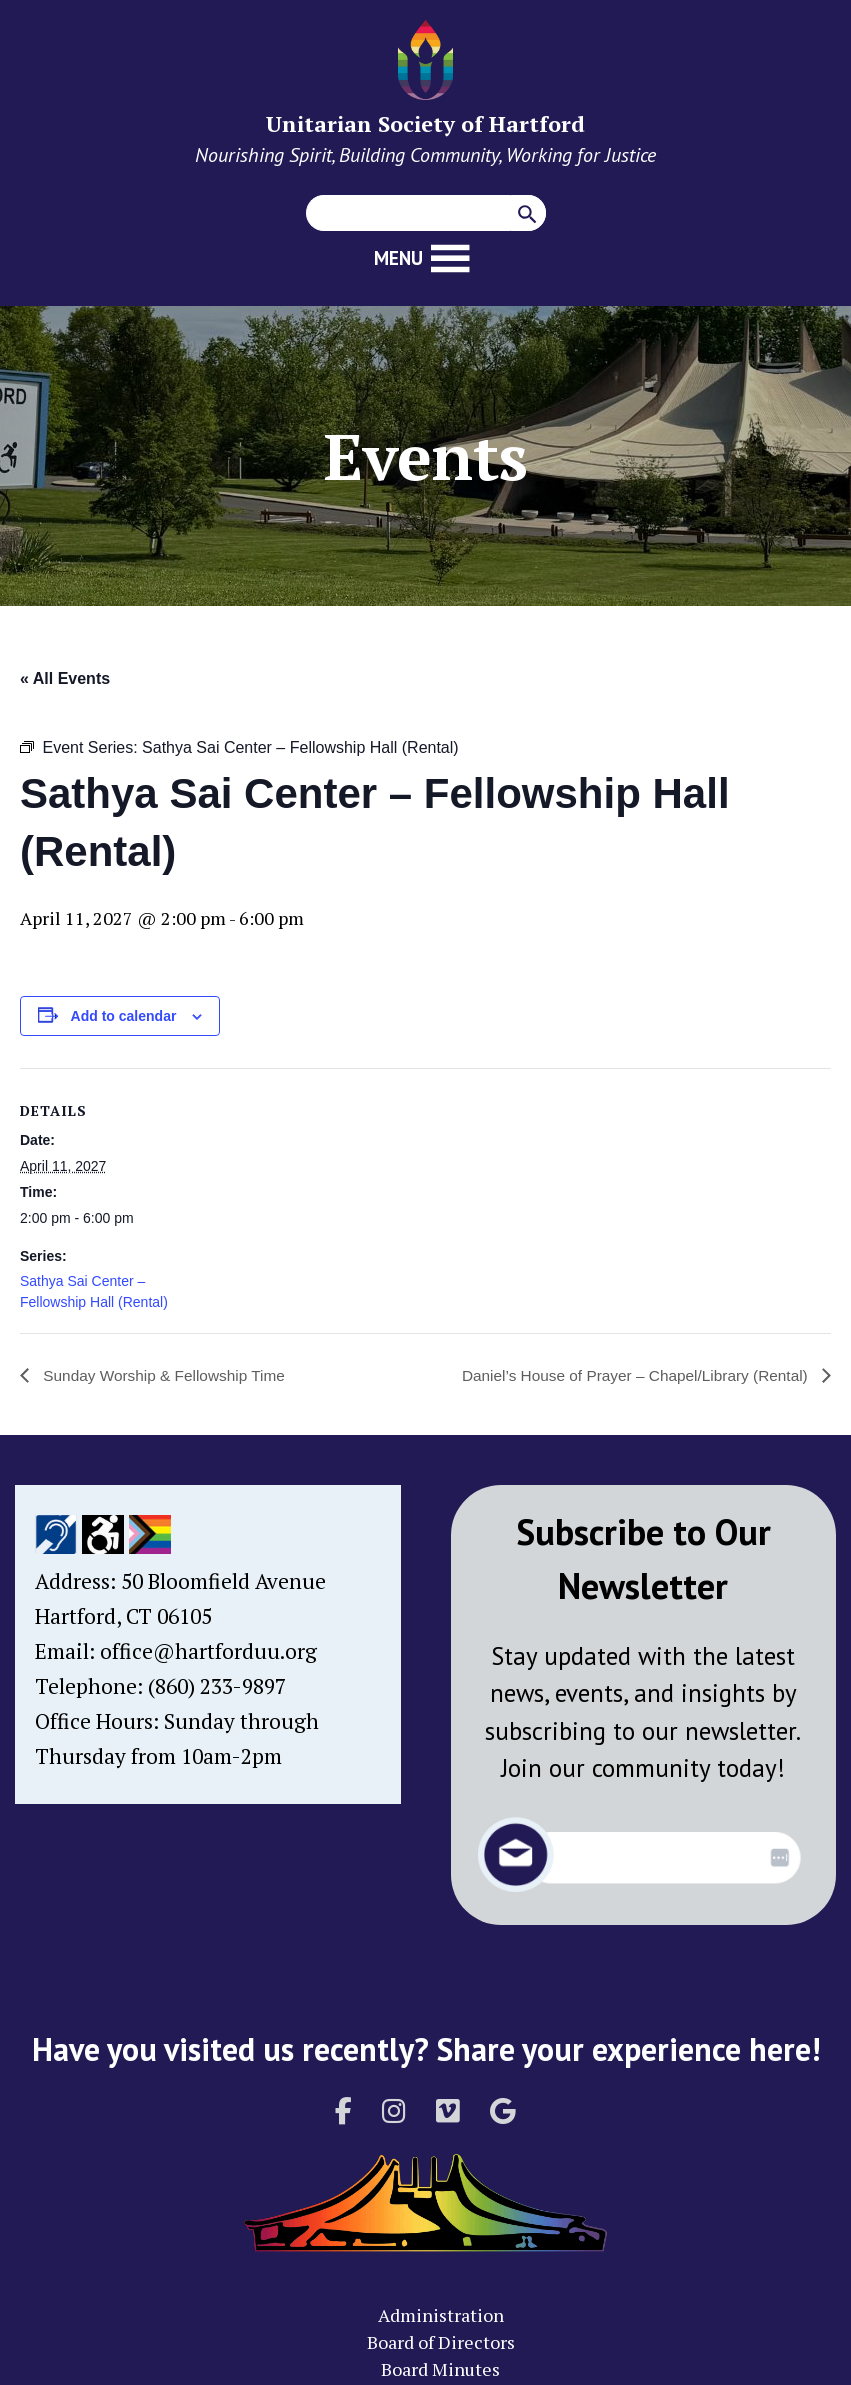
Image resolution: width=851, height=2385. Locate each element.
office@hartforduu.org (208, 1651)
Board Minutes (440, 2369)
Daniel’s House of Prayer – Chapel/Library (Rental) (630, 1374)
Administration (441, 2315)
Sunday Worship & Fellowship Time (167, 1374)
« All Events (65, 678)
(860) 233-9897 (217, 1686)
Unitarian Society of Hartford (425, 123)
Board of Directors (441, 2342)
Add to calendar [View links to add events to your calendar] (124, 1016)
